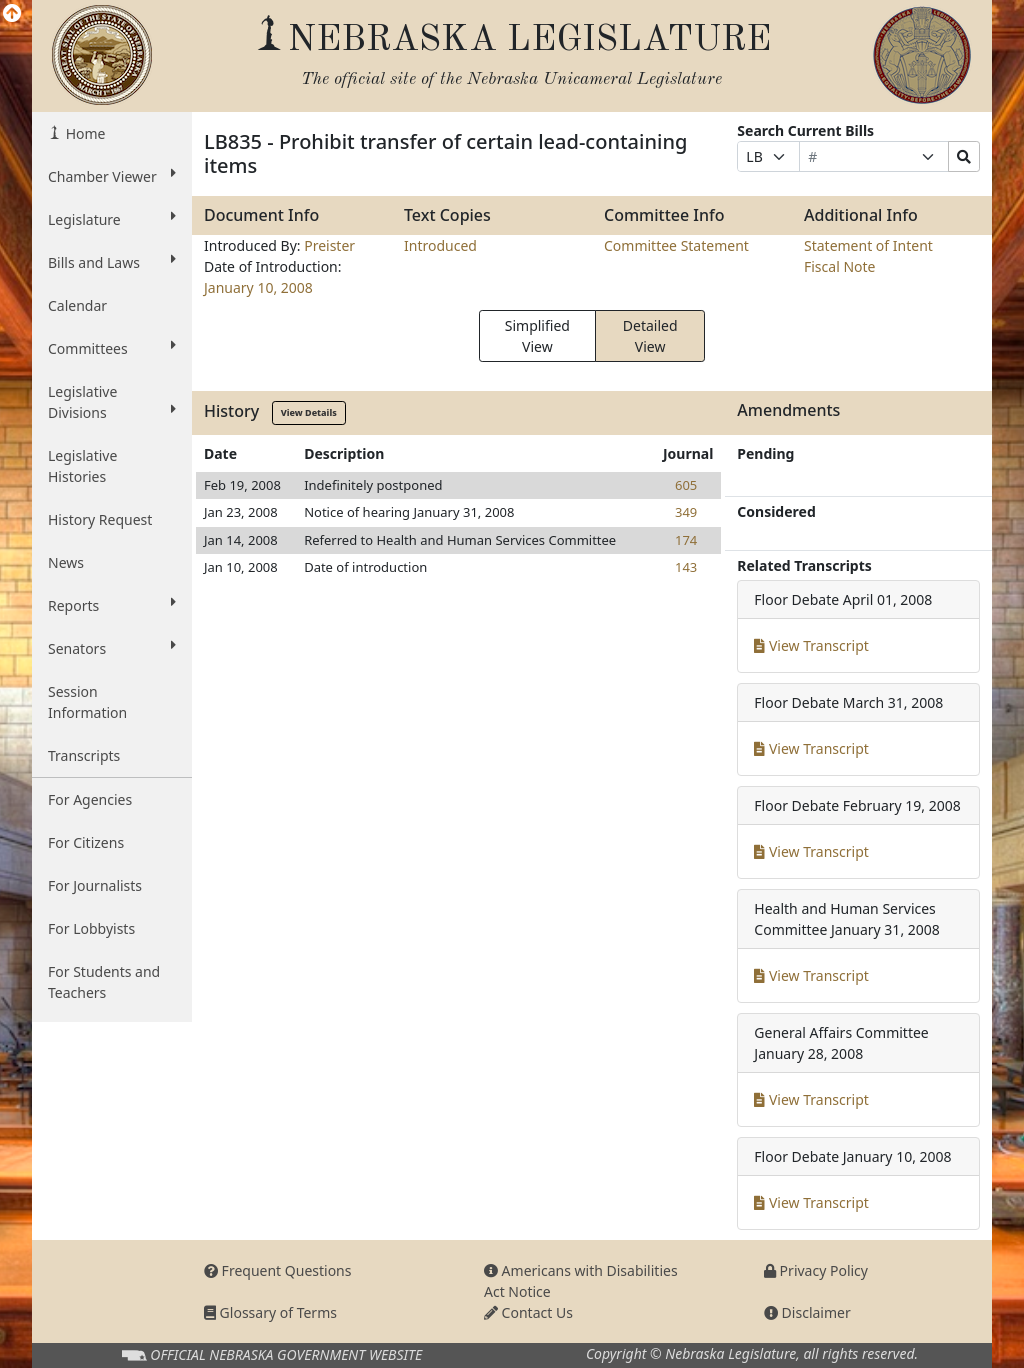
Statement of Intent (868, 245)
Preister (329, 245)
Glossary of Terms (270, 1312)
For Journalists (95, 885)
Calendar (77, 305)
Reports (112, 605)
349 (686, 512)
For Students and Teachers (104, 982)
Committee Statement (676, 245)
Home (83, 133)
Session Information (87, 702)
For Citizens (86, 842)
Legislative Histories (82, 466)
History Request (100, 519)
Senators (112, 648)
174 (686, 540)
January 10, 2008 (258, 287)
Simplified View (537, 336)
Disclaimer (807, 1312)
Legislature (112, 219)
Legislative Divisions (112, 402)
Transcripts (84, 755)
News (66, 562)
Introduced (440, 245)
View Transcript (811, 645)
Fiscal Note (839, 266)
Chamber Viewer (112, 176)
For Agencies (90, 799)
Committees (112, 348)
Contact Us (528, 1312)
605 (686, 485)
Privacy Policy (816, 1270)
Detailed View (650, 336)
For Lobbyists (91, 928)
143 (686, 567)
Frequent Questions (278, 1270)
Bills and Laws (112, 262)
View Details (309, 412)
